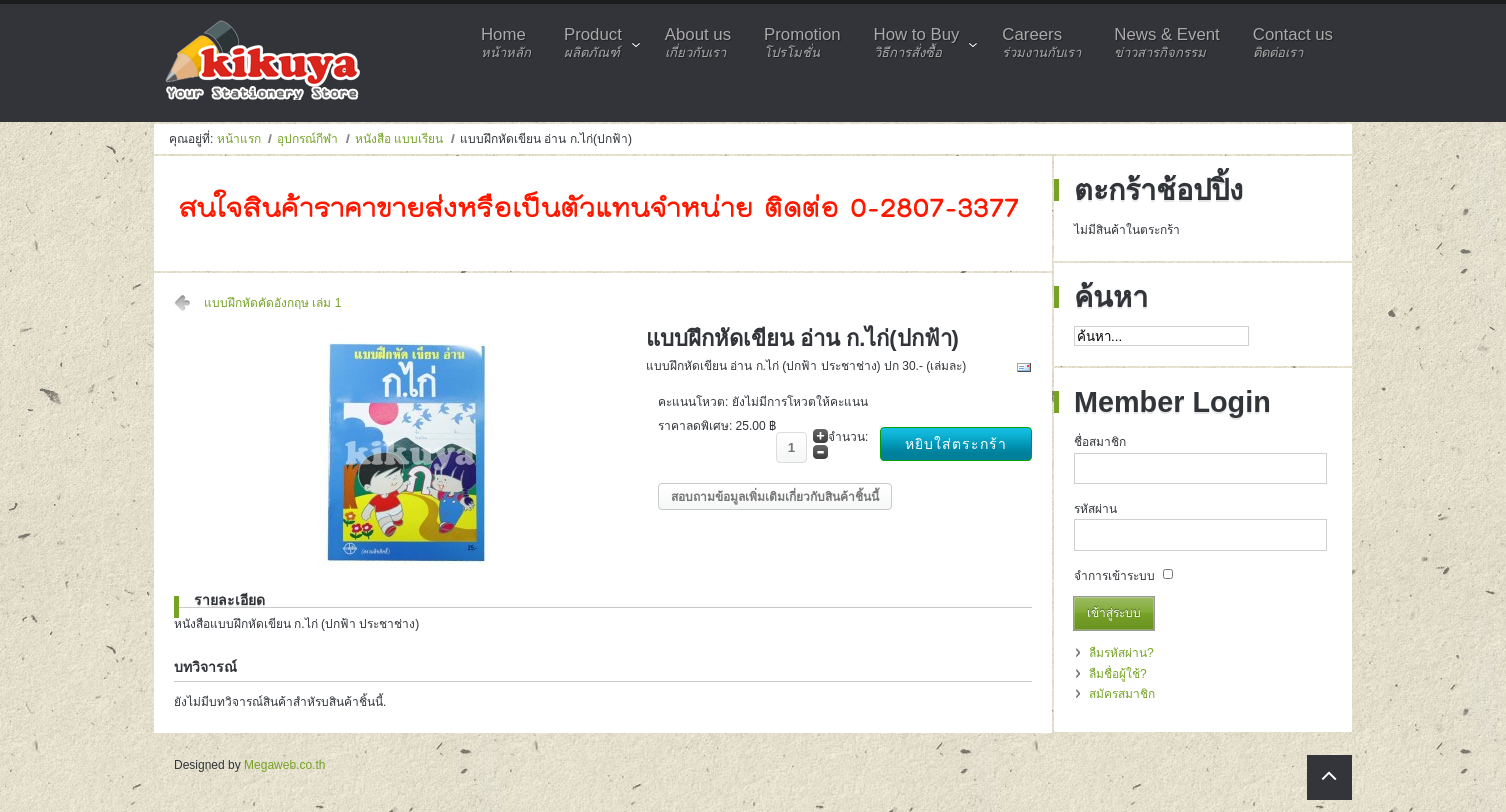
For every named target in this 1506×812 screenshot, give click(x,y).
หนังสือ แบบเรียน (399, 139)
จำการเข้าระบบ (1114, 576)
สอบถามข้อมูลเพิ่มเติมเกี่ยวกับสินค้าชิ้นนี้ (775, 497)
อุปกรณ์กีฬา (307, 139)
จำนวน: (848, 437)
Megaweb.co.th (284, 765)
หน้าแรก (239, 139)
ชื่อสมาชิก (1100, 442)
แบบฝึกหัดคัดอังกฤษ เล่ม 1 (272, 303)
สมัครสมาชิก (1122, 694)
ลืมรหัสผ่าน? (1121, 653)
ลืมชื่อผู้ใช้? (1118, 674)
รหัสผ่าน (1095, 509)
